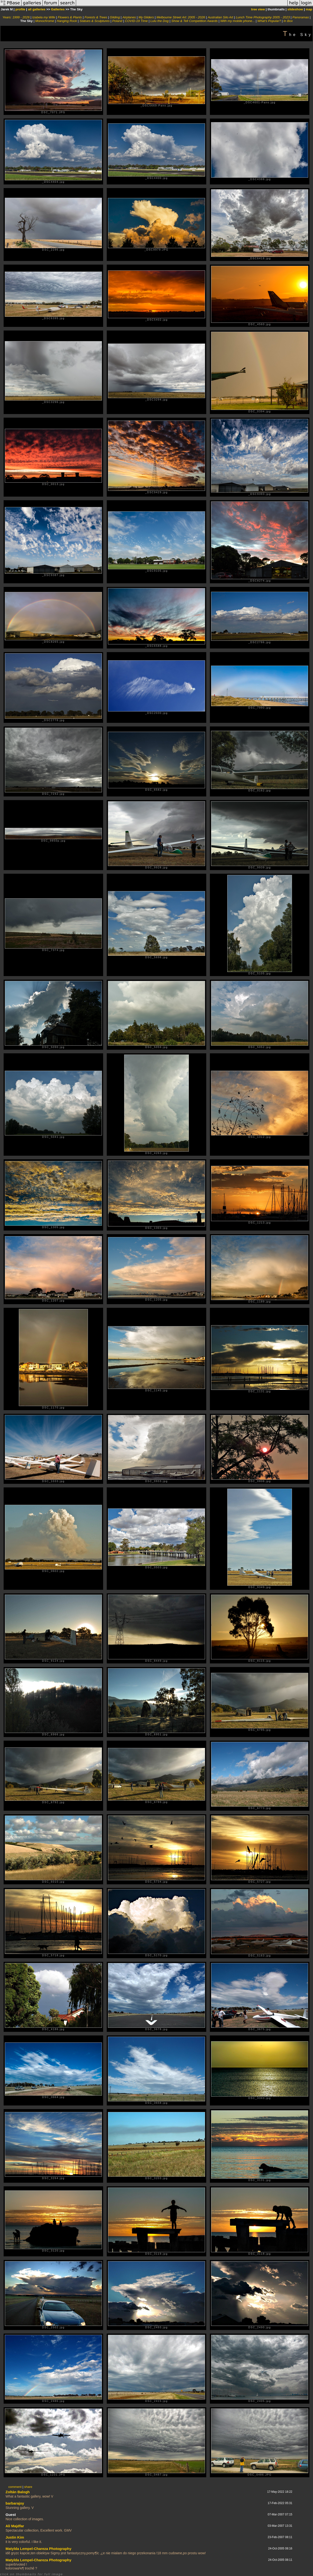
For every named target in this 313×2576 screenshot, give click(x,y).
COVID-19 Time (136, 21)
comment (14, 2487)
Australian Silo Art (220, 17)
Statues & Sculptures (94, 21)
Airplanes (129, 17)
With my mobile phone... (237, 21)
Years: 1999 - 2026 (16, 17)
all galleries (37, 9)
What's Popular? (269, 21)
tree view (258, 9)
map (309, 9)
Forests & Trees (96, 17)
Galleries (57, 9)
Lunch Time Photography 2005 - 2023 (263, 17)
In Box (288, 21)
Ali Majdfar (15, 2526)
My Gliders (146, 17)
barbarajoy (15, 2503)
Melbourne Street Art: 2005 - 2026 (180, 17)
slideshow (295, 9)
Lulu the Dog (159, 21)
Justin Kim (15, 2537)
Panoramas (300, 17)
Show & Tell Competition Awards (194, 21)
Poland (117, 21)
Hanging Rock (67, 21)
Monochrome (44, 21)
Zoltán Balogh (18, 2492)
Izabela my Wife (43, 17)
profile (20, 9)
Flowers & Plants (70, 17)
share (28, 2487)
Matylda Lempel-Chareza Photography (38, 2549)
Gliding (115, 17)
